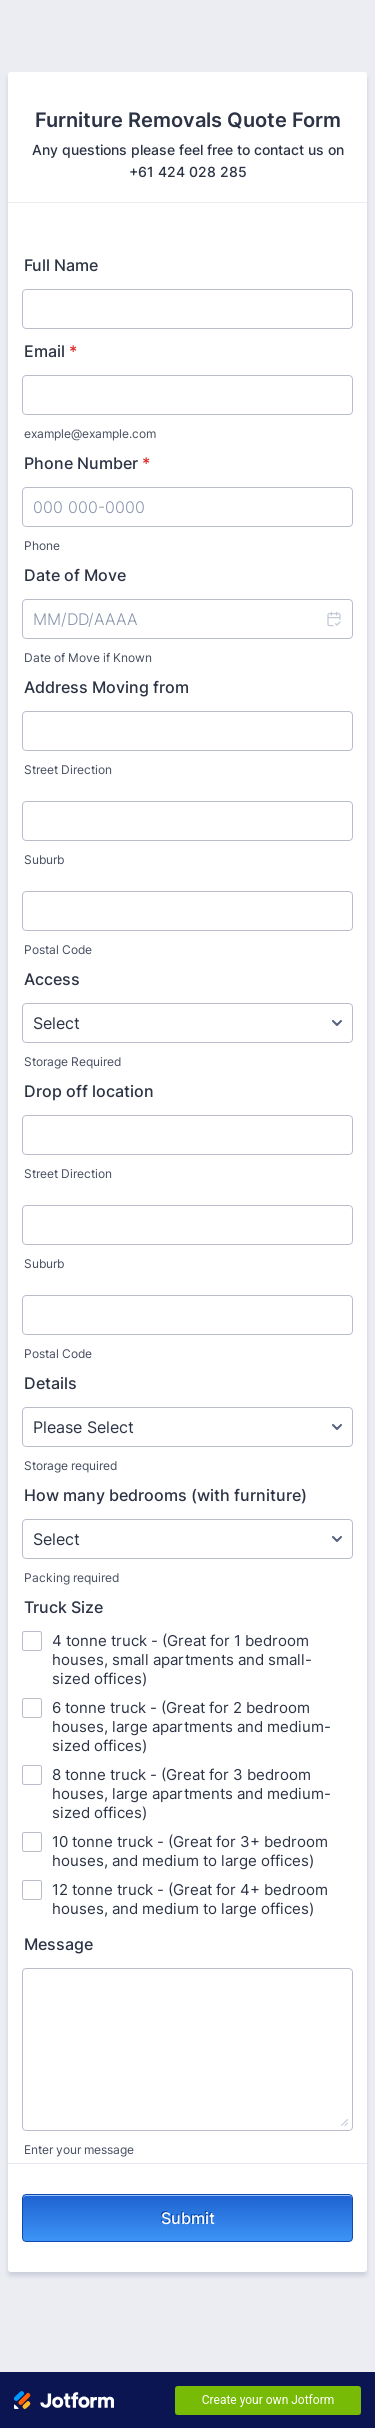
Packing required (71, 1577)
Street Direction (68, 769)
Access (52, 979)
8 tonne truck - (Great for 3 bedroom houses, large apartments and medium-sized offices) (191, 1793)
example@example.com (90, 433)
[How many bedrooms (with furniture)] (187, 1539)
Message (58, 1944)
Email (50, 351)
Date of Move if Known (88, 657)
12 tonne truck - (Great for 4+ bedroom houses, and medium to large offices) (190, 1899)
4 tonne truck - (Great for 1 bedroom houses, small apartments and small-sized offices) (182, 1659)
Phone (42, 545)
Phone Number (87, 463)
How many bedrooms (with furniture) (165, 1495)
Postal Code (58, 949)
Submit (188, 2218)
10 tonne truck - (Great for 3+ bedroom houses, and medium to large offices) (190, 1851)
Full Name (61, 265)
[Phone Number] (187, 507)
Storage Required (72, 1061)
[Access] (187, 1023)
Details (50, 1383)
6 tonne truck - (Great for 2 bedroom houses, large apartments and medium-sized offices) (191, 1726)
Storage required (70, 1465)
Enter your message (79, 2149)
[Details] (187, 1427)
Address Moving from (106, 687)
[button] (333, 619)
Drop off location (89, 1091)
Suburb (44, 859)
